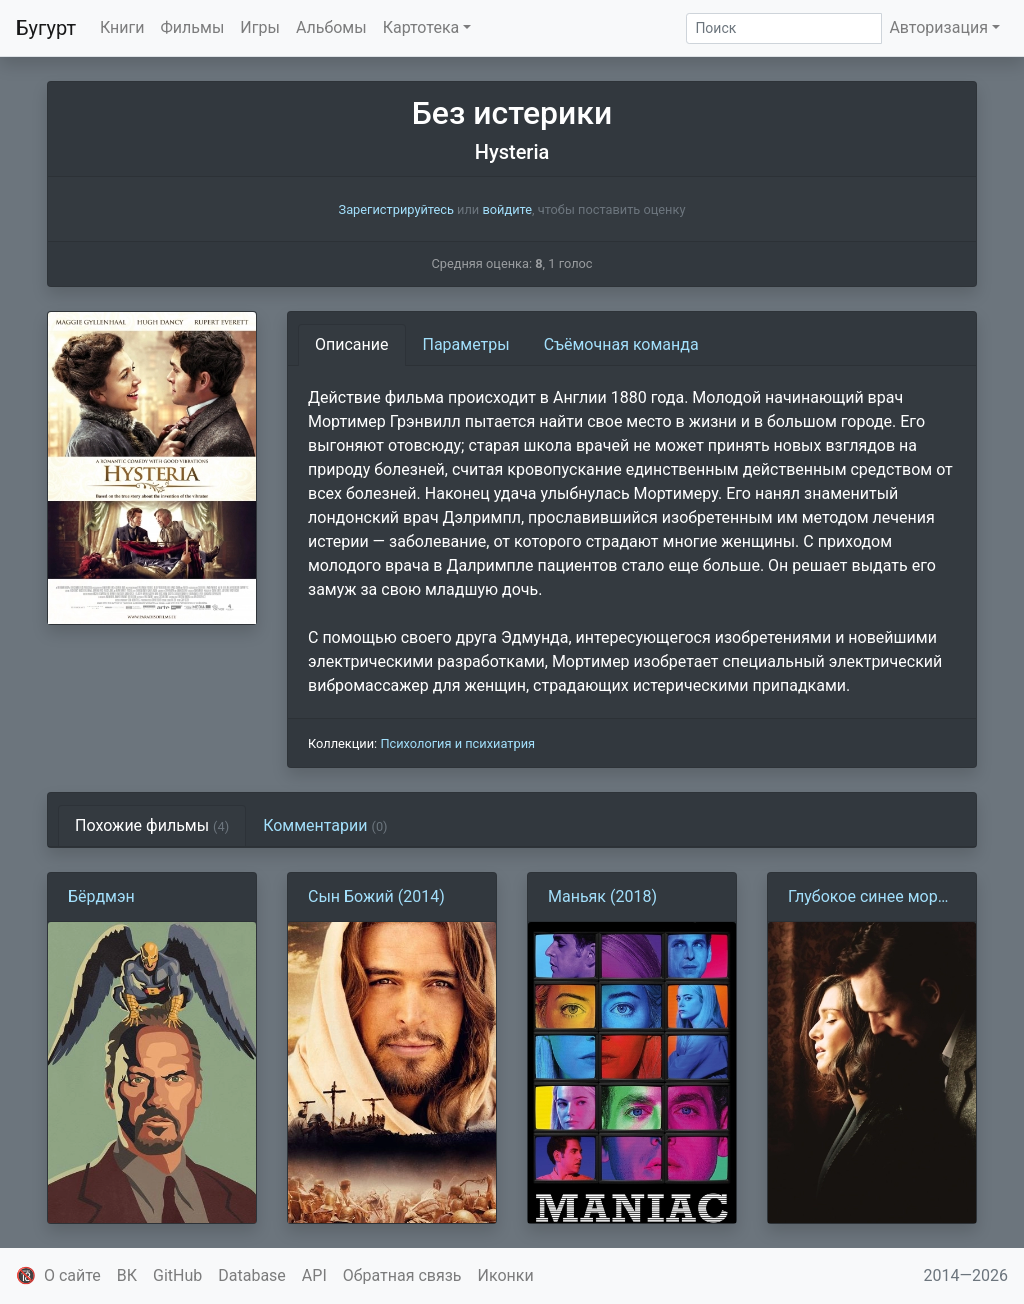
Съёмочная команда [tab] (621, 344)
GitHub (177, 1275)
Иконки (506, 1275)
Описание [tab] (352, 344)
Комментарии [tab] (325, 825)
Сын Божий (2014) (376, 896)
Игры (260, 27)
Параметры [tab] (466, 344)
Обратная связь (402, 1275)
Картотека (421, 27)
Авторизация (938, 27)
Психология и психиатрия (457, 743)
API (314, 1275)
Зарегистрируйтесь (396, 209)
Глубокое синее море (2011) (867, 898)
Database (252, 1275)
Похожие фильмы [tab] (152, 825)
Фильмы (193, 27)
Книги (122, 27)
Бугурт (46, 28)
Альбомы (331, 27)
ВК (127, 1275)
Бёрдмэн (101, 896)
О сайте (72, 1275)
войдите (507, 209)
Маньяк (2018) (602, 896)
